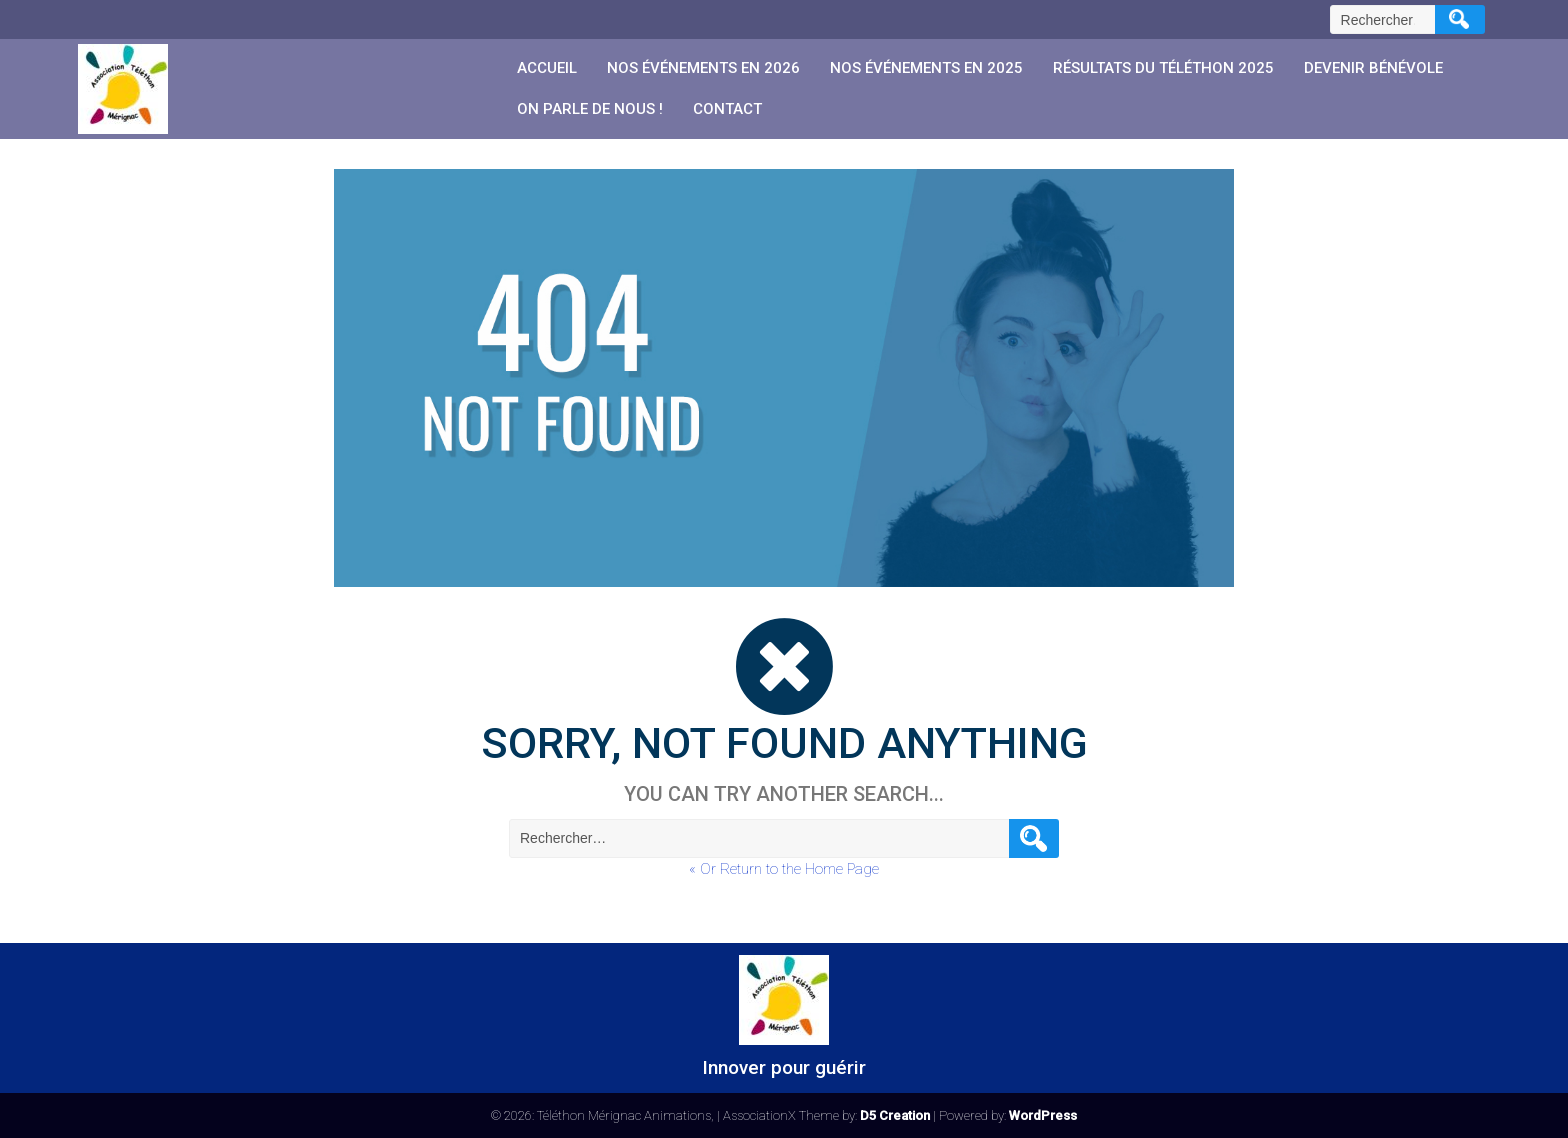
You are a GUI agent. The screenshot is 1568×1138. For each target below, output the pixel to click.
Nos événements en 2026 (703, 68)
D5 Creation (895, 1115)
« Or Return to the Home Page (784, 869)
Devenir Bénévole (1373, 68)
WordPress (1043, 1115)
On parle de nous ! (590, 109)
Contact (727, 109)
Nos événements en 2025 (926, 68)
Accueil (547, 68)
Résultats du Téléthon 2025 (1163, 68)
